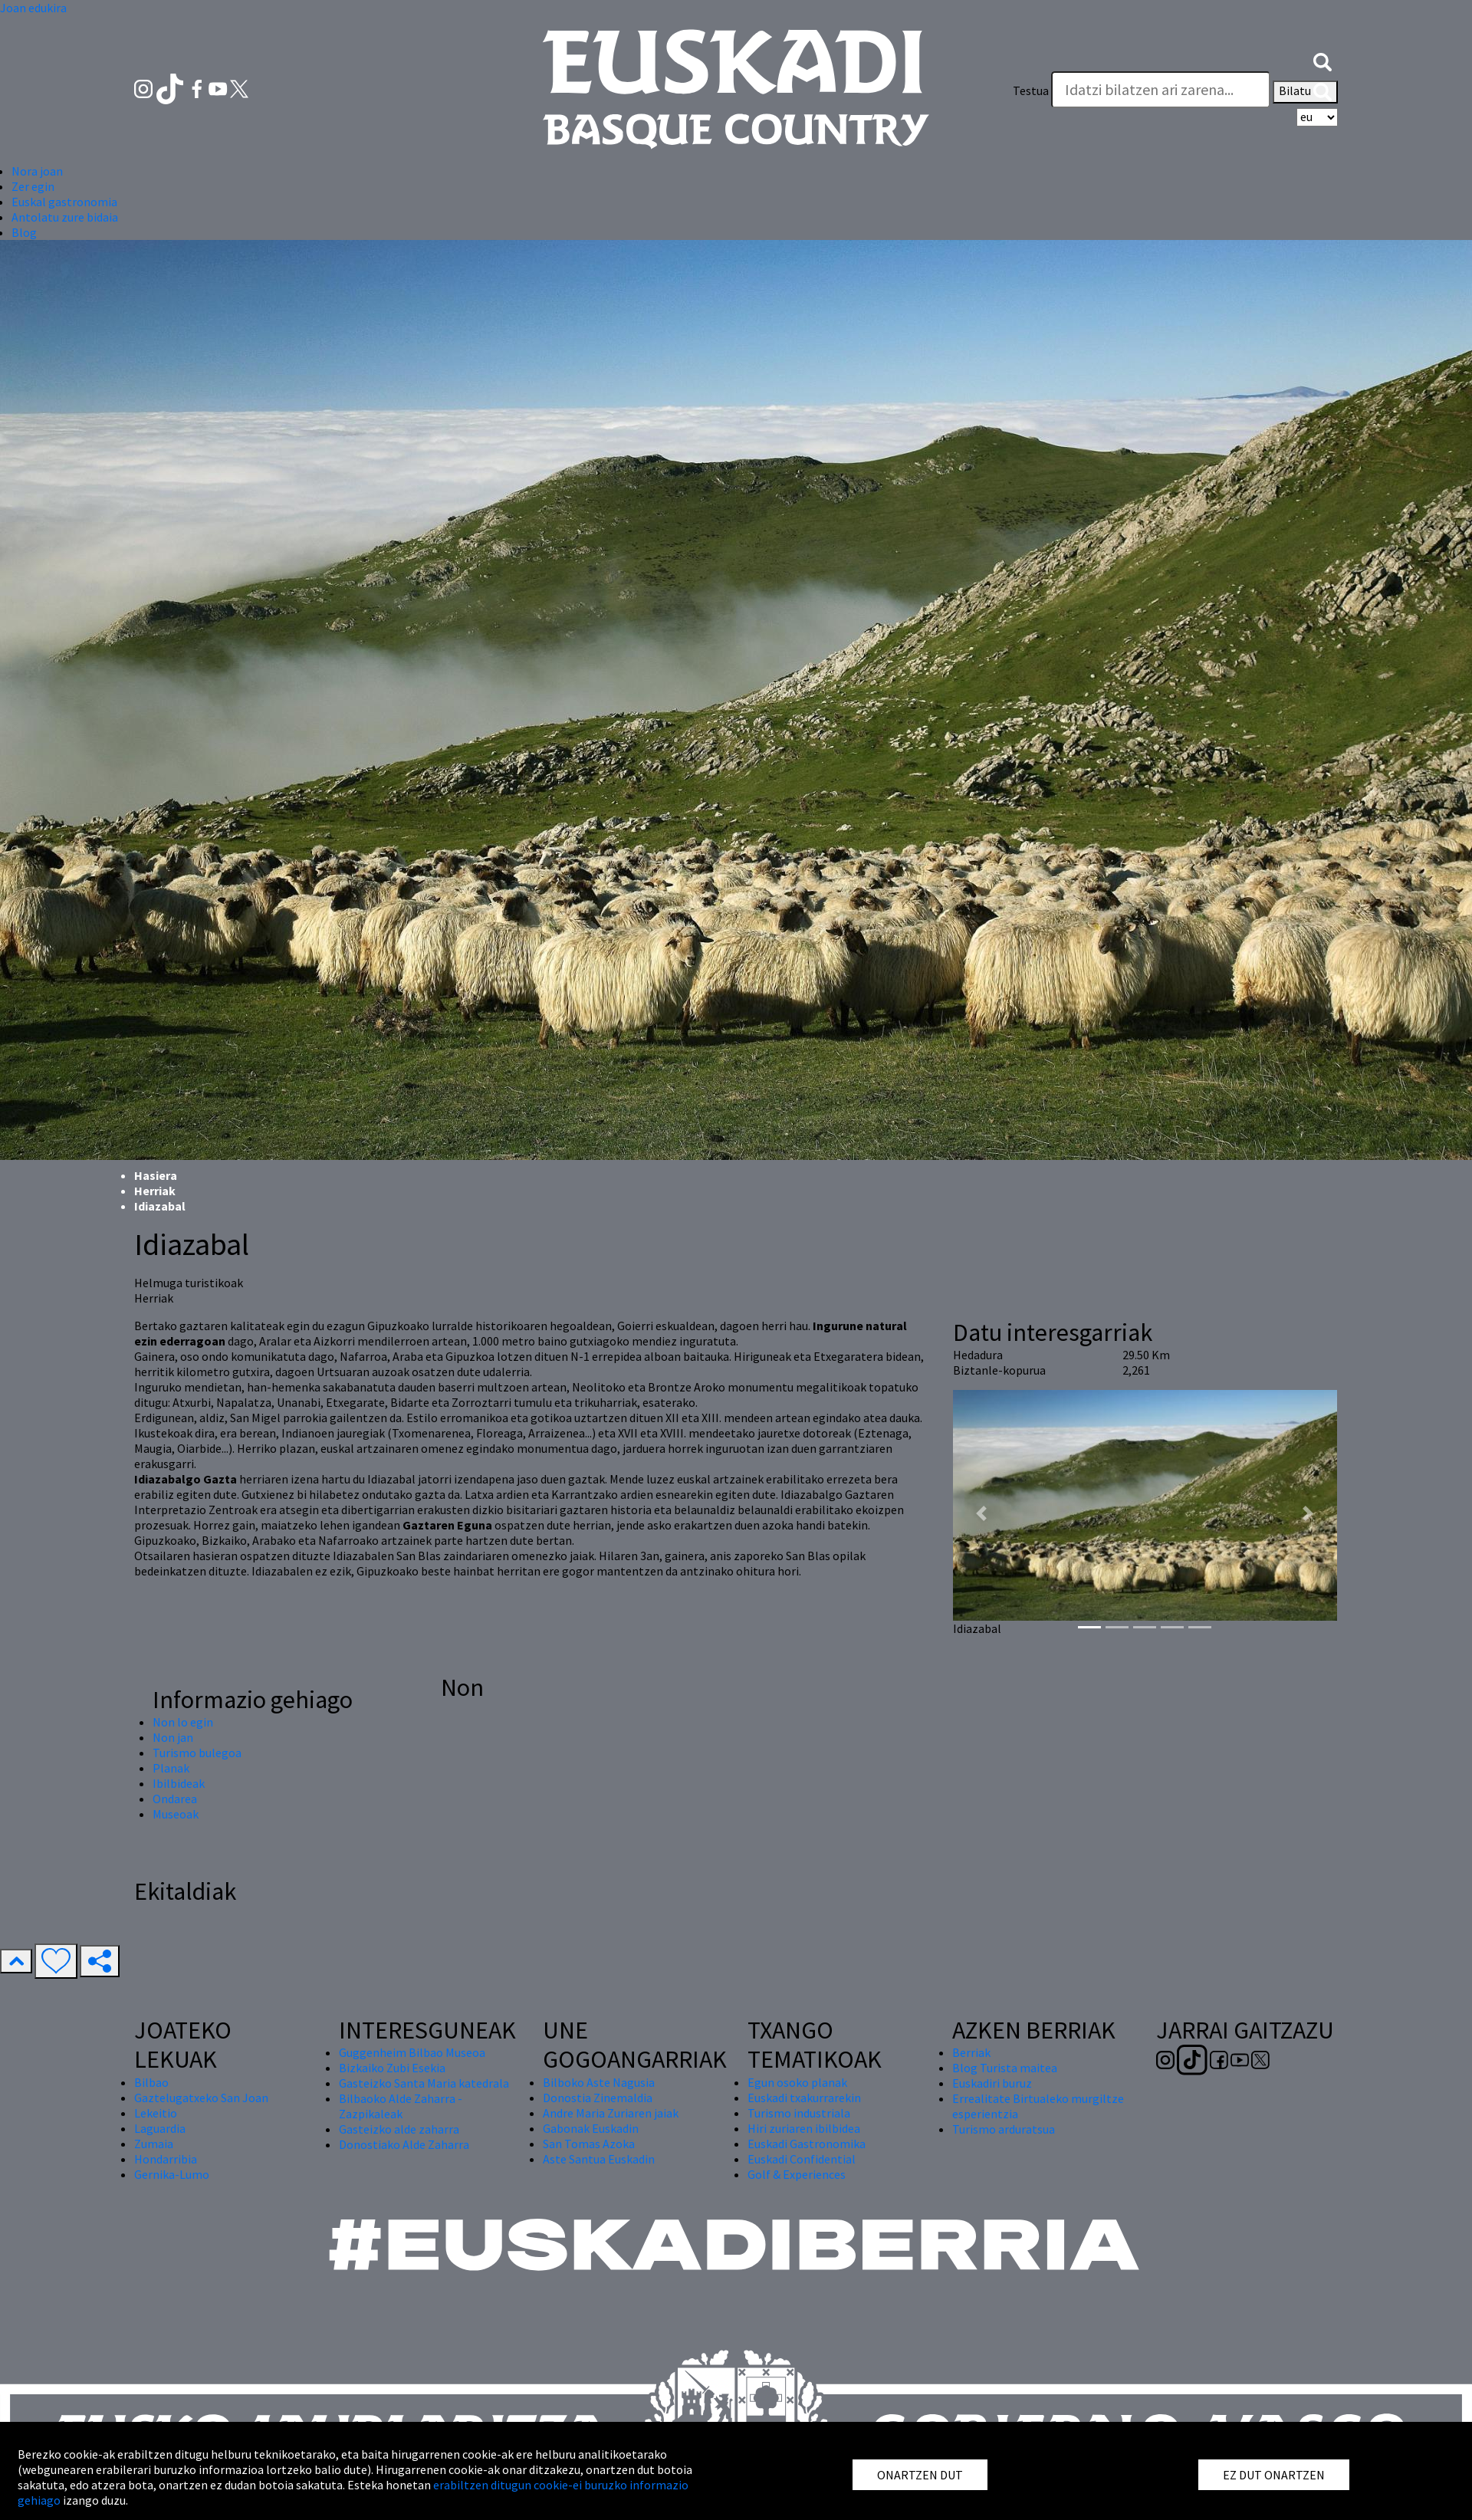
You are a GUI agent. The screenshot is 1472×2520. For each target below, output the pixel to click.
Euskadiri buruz (992, 2083)
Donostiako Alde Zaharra (404, 2144)
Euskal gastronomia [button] (64, 201)
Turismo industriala (799, 2113)
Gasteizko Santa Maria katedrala (424, 2083)
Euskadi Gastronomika (807, 2143)
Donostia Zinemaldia (597, 2097)
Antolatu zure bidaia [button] (65, 217)
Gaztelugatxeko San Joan (201, 2097)
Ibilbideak (179, 1783)
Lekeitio (155, 2113)
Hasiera (155, 1175)
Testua (1031, 90)
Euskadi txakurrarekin (804, 2097)
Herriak (155, 1190)
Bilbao (151, 2082)
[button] (1322, 59)
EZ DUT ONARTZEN (1274, 2474)
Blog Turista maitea (1004, 2067)
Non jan (173, 1737)
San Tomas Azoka (589, 2143)
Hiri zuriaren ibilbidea (804, 2128)
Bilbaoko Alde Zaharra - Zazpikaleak (400, 2106)
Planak (171, 1768)
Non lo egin (183, 1722)
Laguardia (160, 2128)
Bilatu (1305, 92)
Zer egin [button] (33, 186)
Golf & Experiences (797, 2174)
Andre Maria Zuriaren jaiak (610, 2113)
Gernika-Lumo (171, 2174)
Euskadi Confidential (802, 2159)
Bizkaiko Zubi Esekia (392, 2067)
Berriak (971, 2052)
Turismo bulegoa (197, 1752)
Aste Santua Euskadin (599, 2159)
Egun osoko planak (797, 2082)
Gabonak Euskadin (591, 2128)
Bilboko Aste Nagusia (599, 2082)
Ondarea (175, 1798)
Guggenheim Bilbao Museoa (412, 2052)
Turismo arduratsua (1003, 2129)
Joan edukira (33, 7)
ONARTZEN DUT (920, 2474)
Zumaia (153, 2143)
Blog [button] (24, 232)
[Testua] (1160, 89)
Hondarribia (165, 2159)
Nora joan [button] (37, 171)
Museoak (176, 1814)
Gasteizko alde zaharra (399, 2129)
